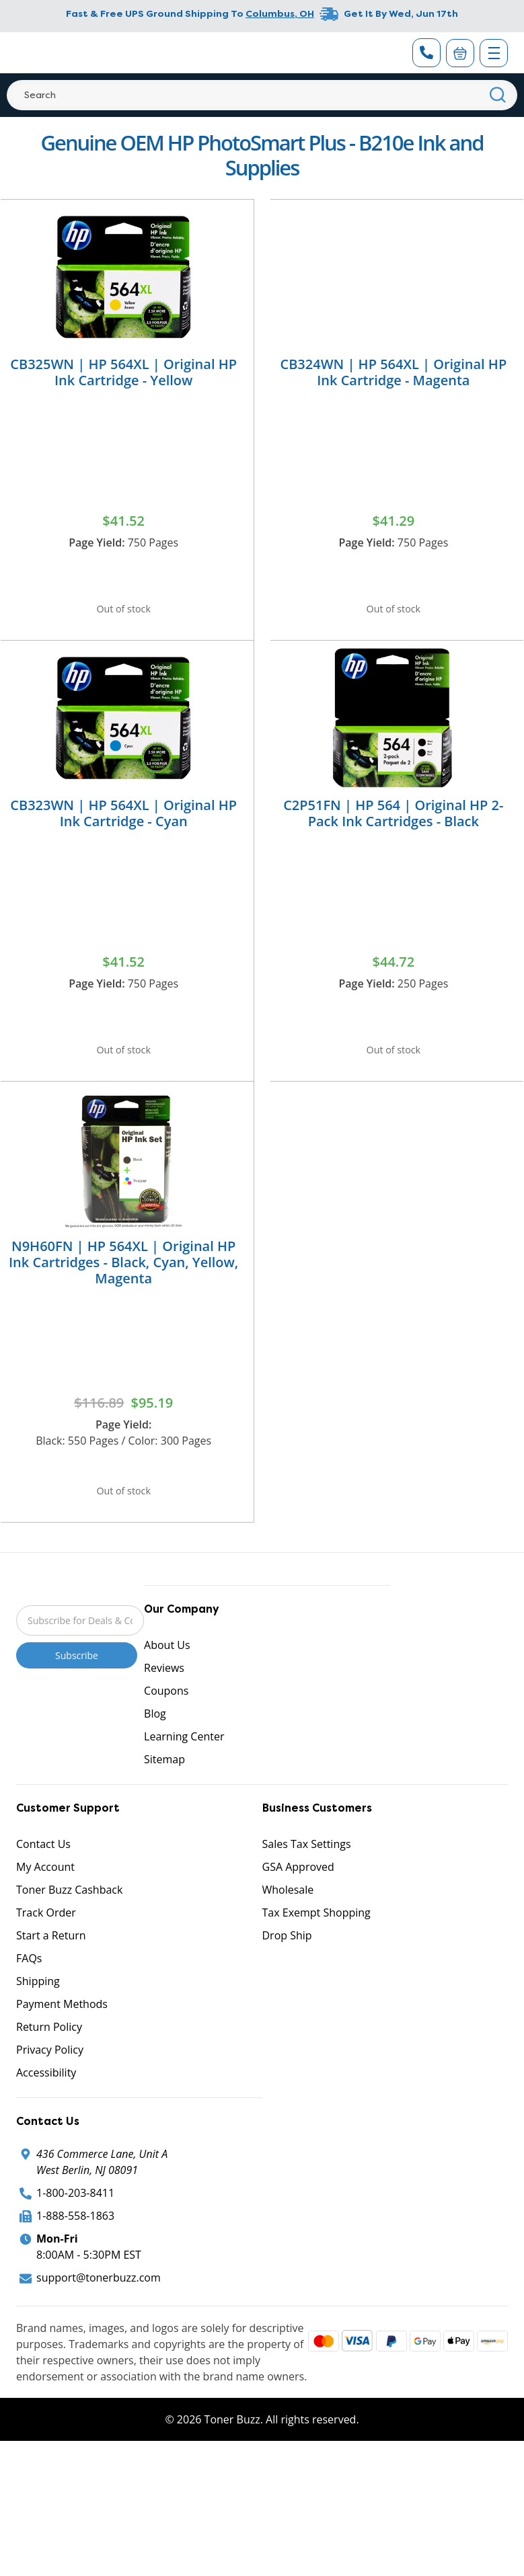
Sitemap (164, 1793)
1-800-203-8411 (75, 2227)
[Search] (262, 95)
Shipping (38, 2015)
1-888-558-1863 (75, 2250)
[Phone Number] (426, 52)
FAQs (29, 1992)
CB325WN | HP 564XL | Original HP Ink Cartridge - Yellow (123, 372)
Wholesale (288, 1924)
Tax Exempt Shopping (316, 1946)
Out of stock (123, 612)
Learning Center (184, 1770)
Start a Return (51, 1969)
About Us (167, 1679)
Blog (155, 1747)
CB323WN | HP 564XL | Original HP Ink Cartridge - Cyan (123, 824)
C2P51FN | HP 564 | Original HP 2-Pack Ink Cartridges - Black (393, 824)
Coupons (166, 1725)
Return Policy (49, 2061)
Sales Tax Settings (306, 1878)
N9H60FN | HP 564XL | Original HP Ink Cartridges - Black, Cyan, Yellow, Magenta (123, 1285)
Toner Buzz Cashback (69, 1924)
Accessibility (46, 2106)
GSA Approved (298, 1901)
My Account (45, 1901)
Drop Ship (287, 1969)
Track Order (46, 1946)
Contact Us (43, 1878)
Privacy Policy (49, 2084)
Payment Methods (62, 2038)
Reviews (164, 1702)
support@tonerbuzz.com (98, 2311)
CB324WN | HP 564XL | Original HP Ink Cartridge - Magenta (393, 372)
